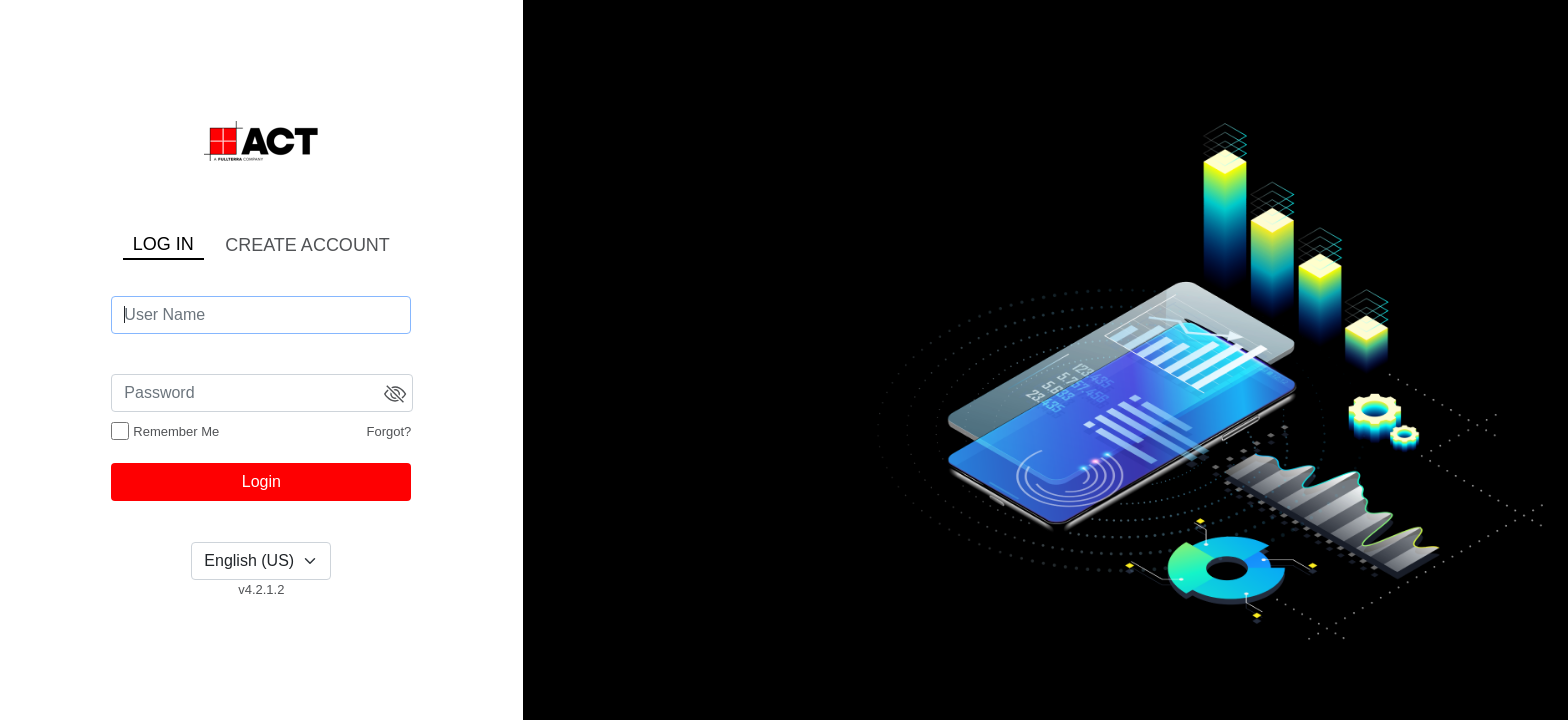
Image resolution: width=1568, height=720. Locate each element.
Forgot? (389, 431)
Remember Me (176, 431)
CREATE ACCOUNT (307, 245)
